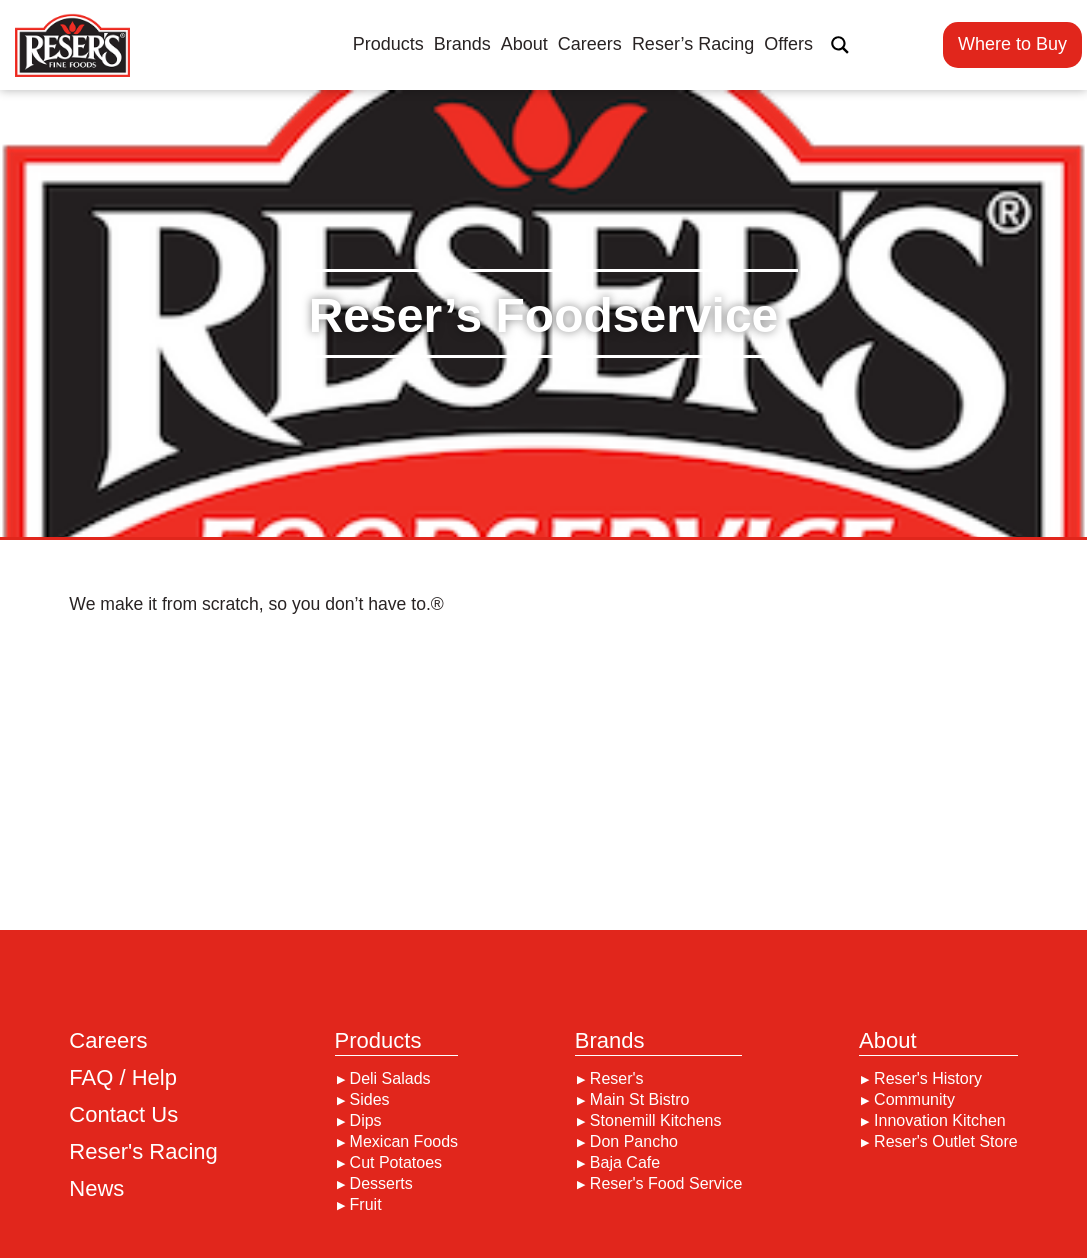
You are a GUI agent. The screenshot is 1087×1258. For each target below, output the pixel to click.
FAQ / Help (123, 1078)
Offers (788, 44)
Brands (462, 44)
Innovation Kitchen (940, 1121)
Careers (590, 44)
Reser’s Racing (693, 44)
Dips (366, 1121)
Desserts (381, 1184)
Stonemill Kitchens (656, 1121)
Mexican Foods (404, 1142)
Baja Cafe (625, 1163)
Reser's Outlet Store (946, 1142)
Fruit (366, 1205)
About (524, 44)
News (96, 1189)
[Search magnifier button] (840, 45)
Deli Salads (390, 1079)
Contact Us (123, 1115)
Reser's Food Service (666, 1184)
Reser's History (928, 1079)
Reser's (617, 1079)
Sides (370, 1100)
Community (914, 1100)
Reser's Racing (143, 1152)
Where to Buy (1012, 44)
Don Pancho (634, 1142)
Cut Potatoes (396, 1163)
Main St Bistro (640, 1100)
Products (388, 44)
